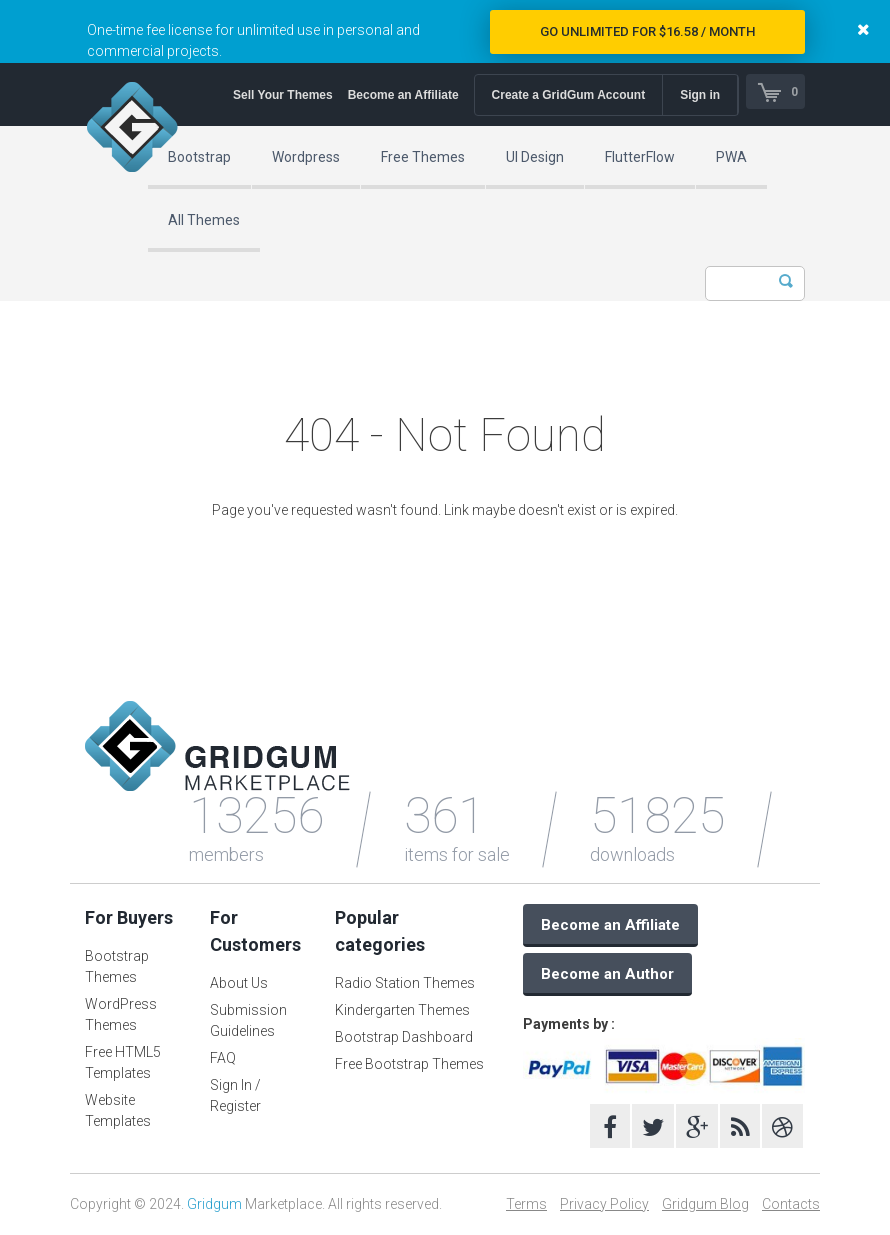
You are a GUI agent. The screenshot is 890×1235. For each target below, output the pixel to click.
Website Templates (118, 1110)
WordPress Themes (121, 1014)
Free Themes (423, 157)
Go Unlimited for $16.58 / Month (647, 31)
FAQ (223, 1058)
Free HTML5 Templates (123, 1062)
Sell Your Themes (279, 95)
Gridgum (214, 1204)
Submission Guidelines (248, 1020)
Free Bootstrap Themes (409, 1064)
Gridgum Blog (705, 1204)
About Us (239, 983)
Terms (526, 1204)
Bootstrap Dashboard (404, 1037)
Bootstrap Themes (117, 966)
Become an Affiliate (398, 95)
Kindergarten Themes (402, 1010)
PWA (731, 157)
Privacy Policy (604, 1204)
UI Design (535, 157)
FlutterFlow (640, 157)
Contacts (791, 1204)
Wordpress (306, 157)
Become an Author (607, 974)
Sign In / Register (235, 1095)
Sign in (696, 95)
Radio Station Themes (405, 983)
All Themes (204, 220)
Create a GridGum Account (564, 95)
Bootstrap (199, 157)
